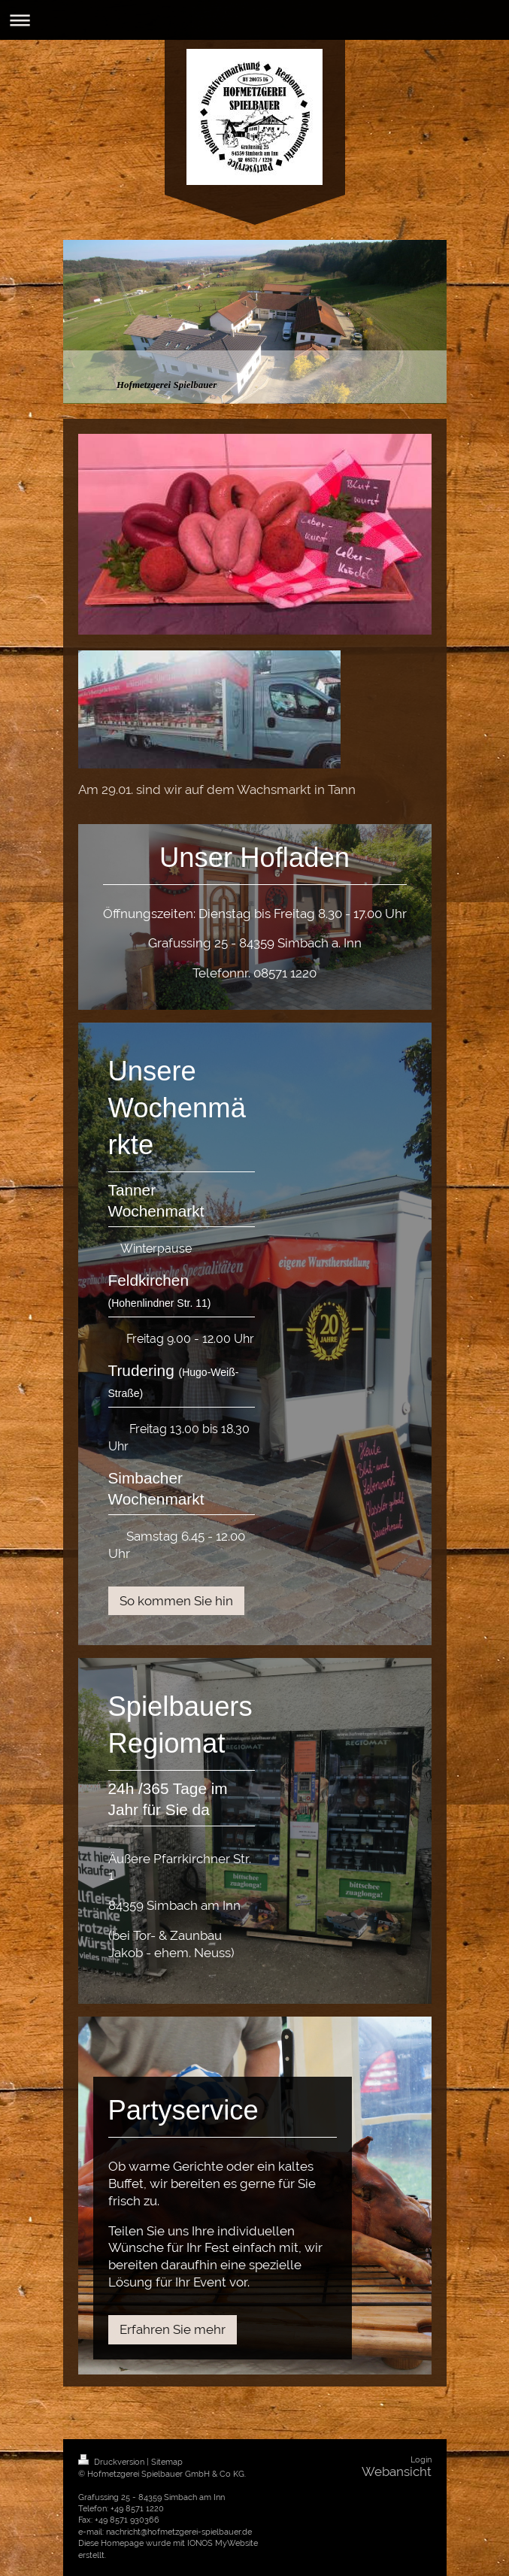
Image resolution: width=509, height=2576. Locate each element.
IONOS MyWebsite (222, 2543)
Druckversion (112, 2462)
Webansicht (397, 2471)
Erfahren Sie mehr (173, 2329)
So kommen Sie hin (176, 1600)
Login (421, 2460)
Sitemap (167, 2462)
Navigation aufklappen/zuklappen (254, 20)
